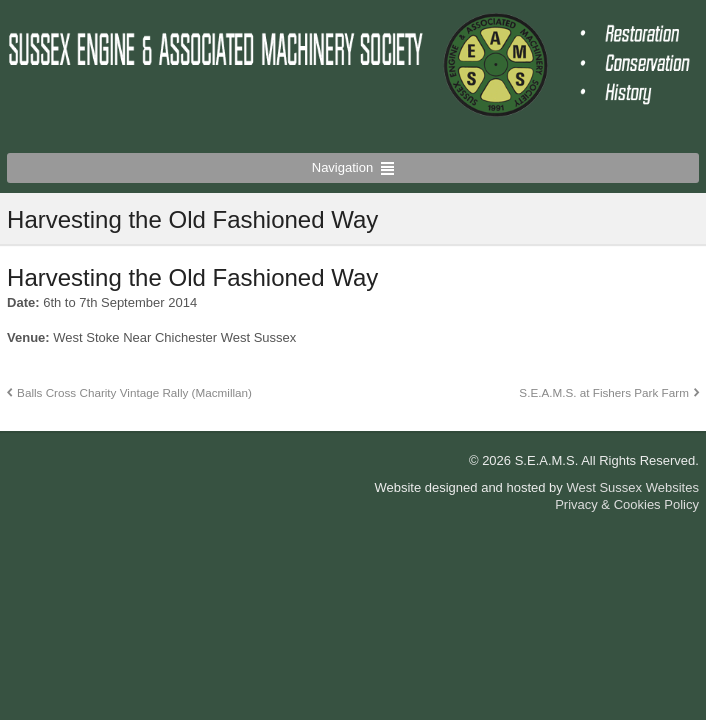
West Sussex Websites (632, 487)
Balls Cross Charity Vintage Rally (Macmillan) (134, 392)
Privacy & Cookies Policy (627, 504)
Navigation (342, 167)
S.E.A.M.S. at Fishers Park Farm (604, 392)
